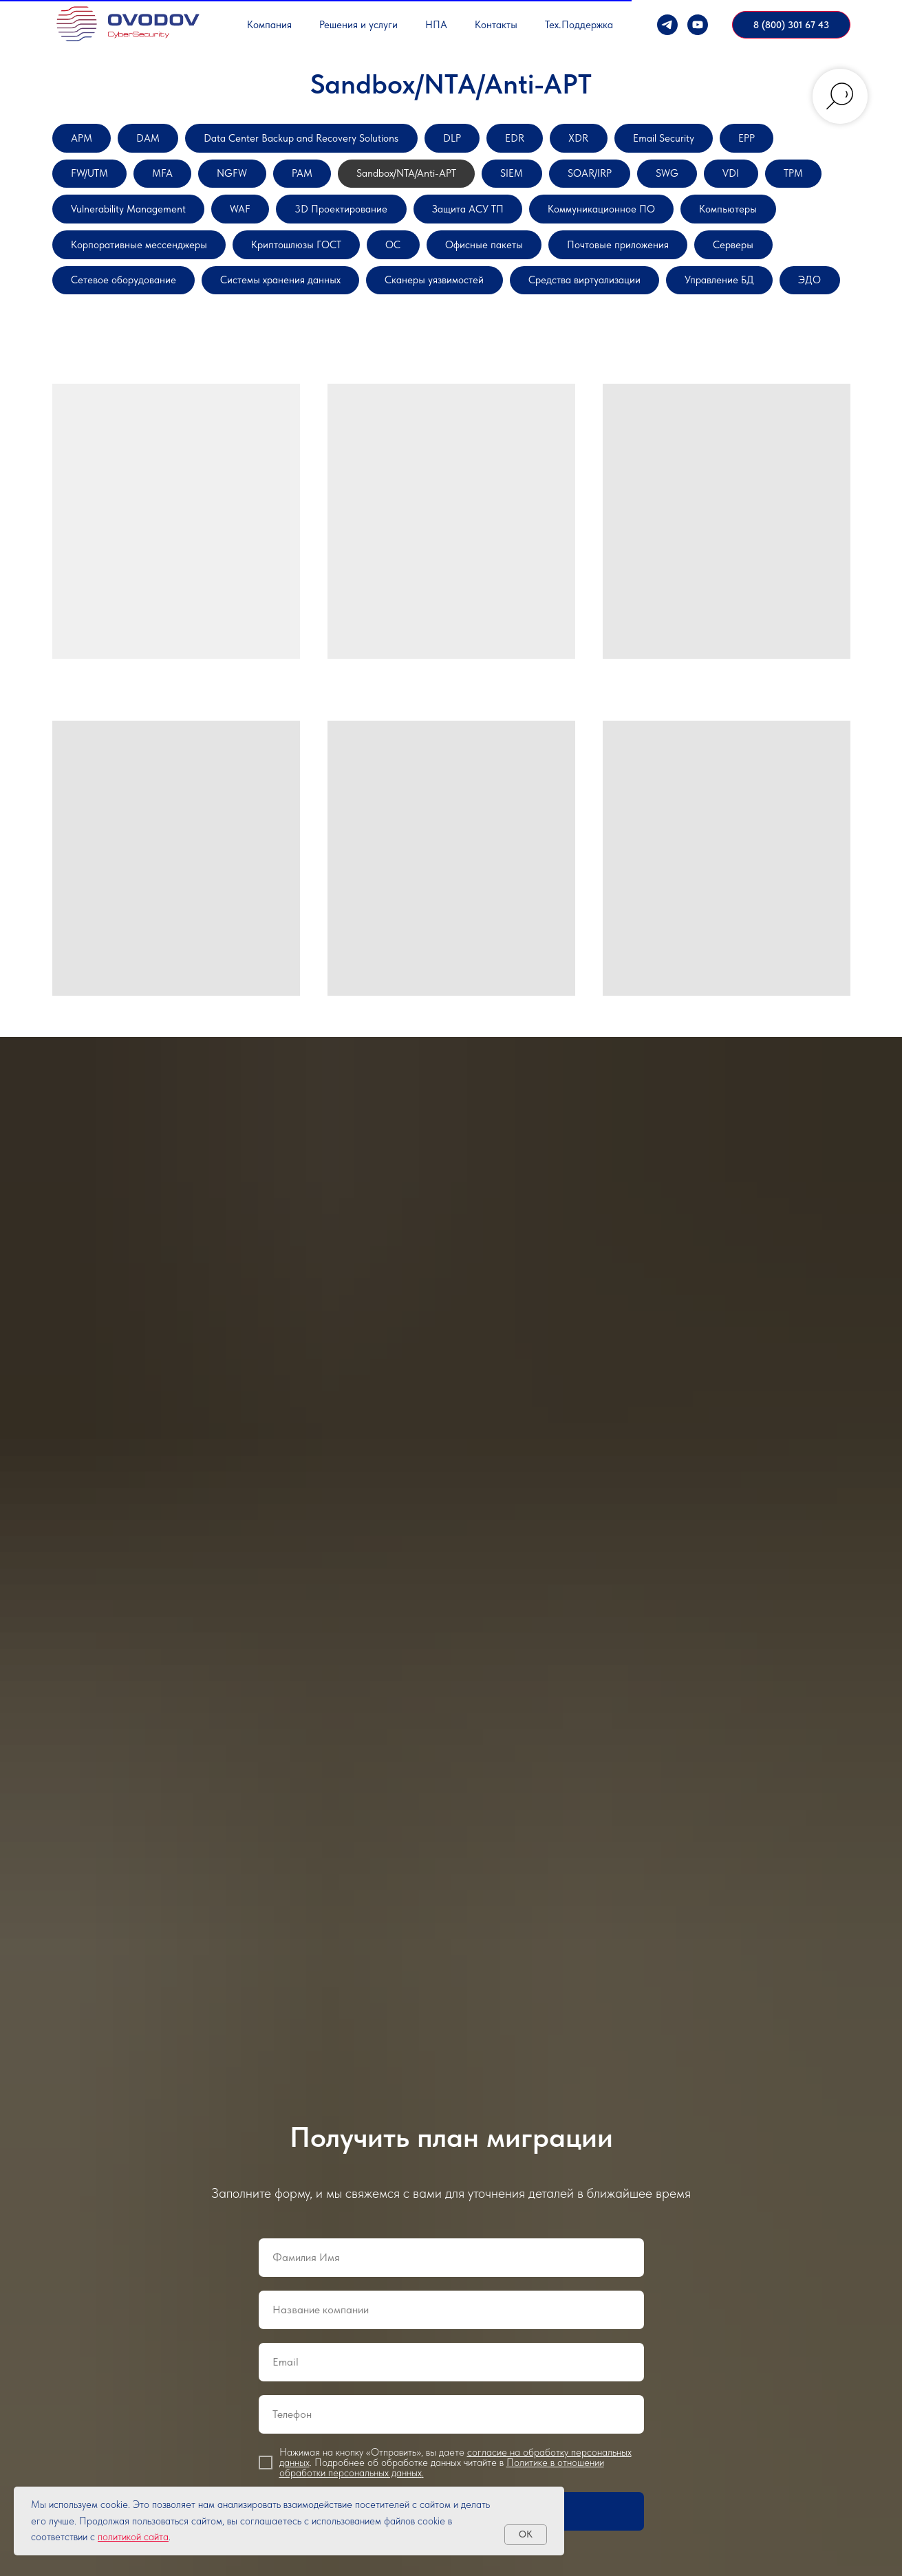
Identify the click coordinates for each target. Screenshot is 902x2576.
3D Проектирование (604, 223)
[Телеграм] (667, 24)
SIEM (650, 182)
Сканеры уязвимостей (132, 347)
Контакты (496, 25)
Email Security (755, 140)
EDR (586, 140)
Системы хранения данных (726, 305)
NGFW (326, 182)
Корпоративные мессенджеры (448, 264)
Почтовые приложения (274, 305)
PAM (405, 182)
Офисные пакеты (119, 305)
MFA (247, 182)
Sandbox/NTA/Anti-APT (527, 182)
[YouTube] (697, 24)
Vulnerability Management (358, 223)
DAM (161, 140)
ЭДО (568, 347)
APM (86, 140)
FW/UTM (164, 182)
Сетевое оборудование (542, 305)
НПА (436, 25)
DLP (515, 140)
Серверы (407, 305)
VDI (159, 223)
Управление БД (464, 347)
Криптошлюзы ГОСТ (631, 264)
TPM (229, 223)
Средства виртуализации (307, 347)
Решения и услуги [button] (358, 25)
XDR (658, 140)
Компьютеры (285, 264)
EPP (83, 182)
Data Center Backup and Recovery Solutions (340, 140)
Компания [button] (269, 25)
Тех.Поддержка (579, 25)
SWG (86, 223)
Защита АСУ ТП (751, 223)
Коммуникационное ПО (138, 264)
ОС (743, 264)
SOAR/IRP (739, 182)
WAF (487, 223)
